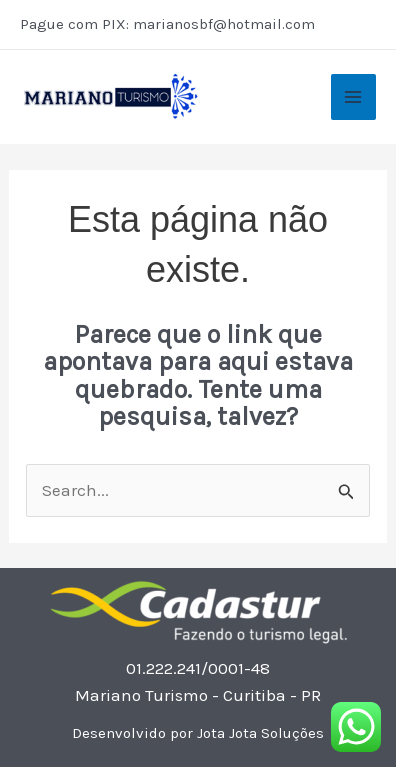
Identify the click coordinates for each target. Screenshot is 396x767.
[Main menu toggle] (354, 97)
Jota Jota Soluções (260, 733)
